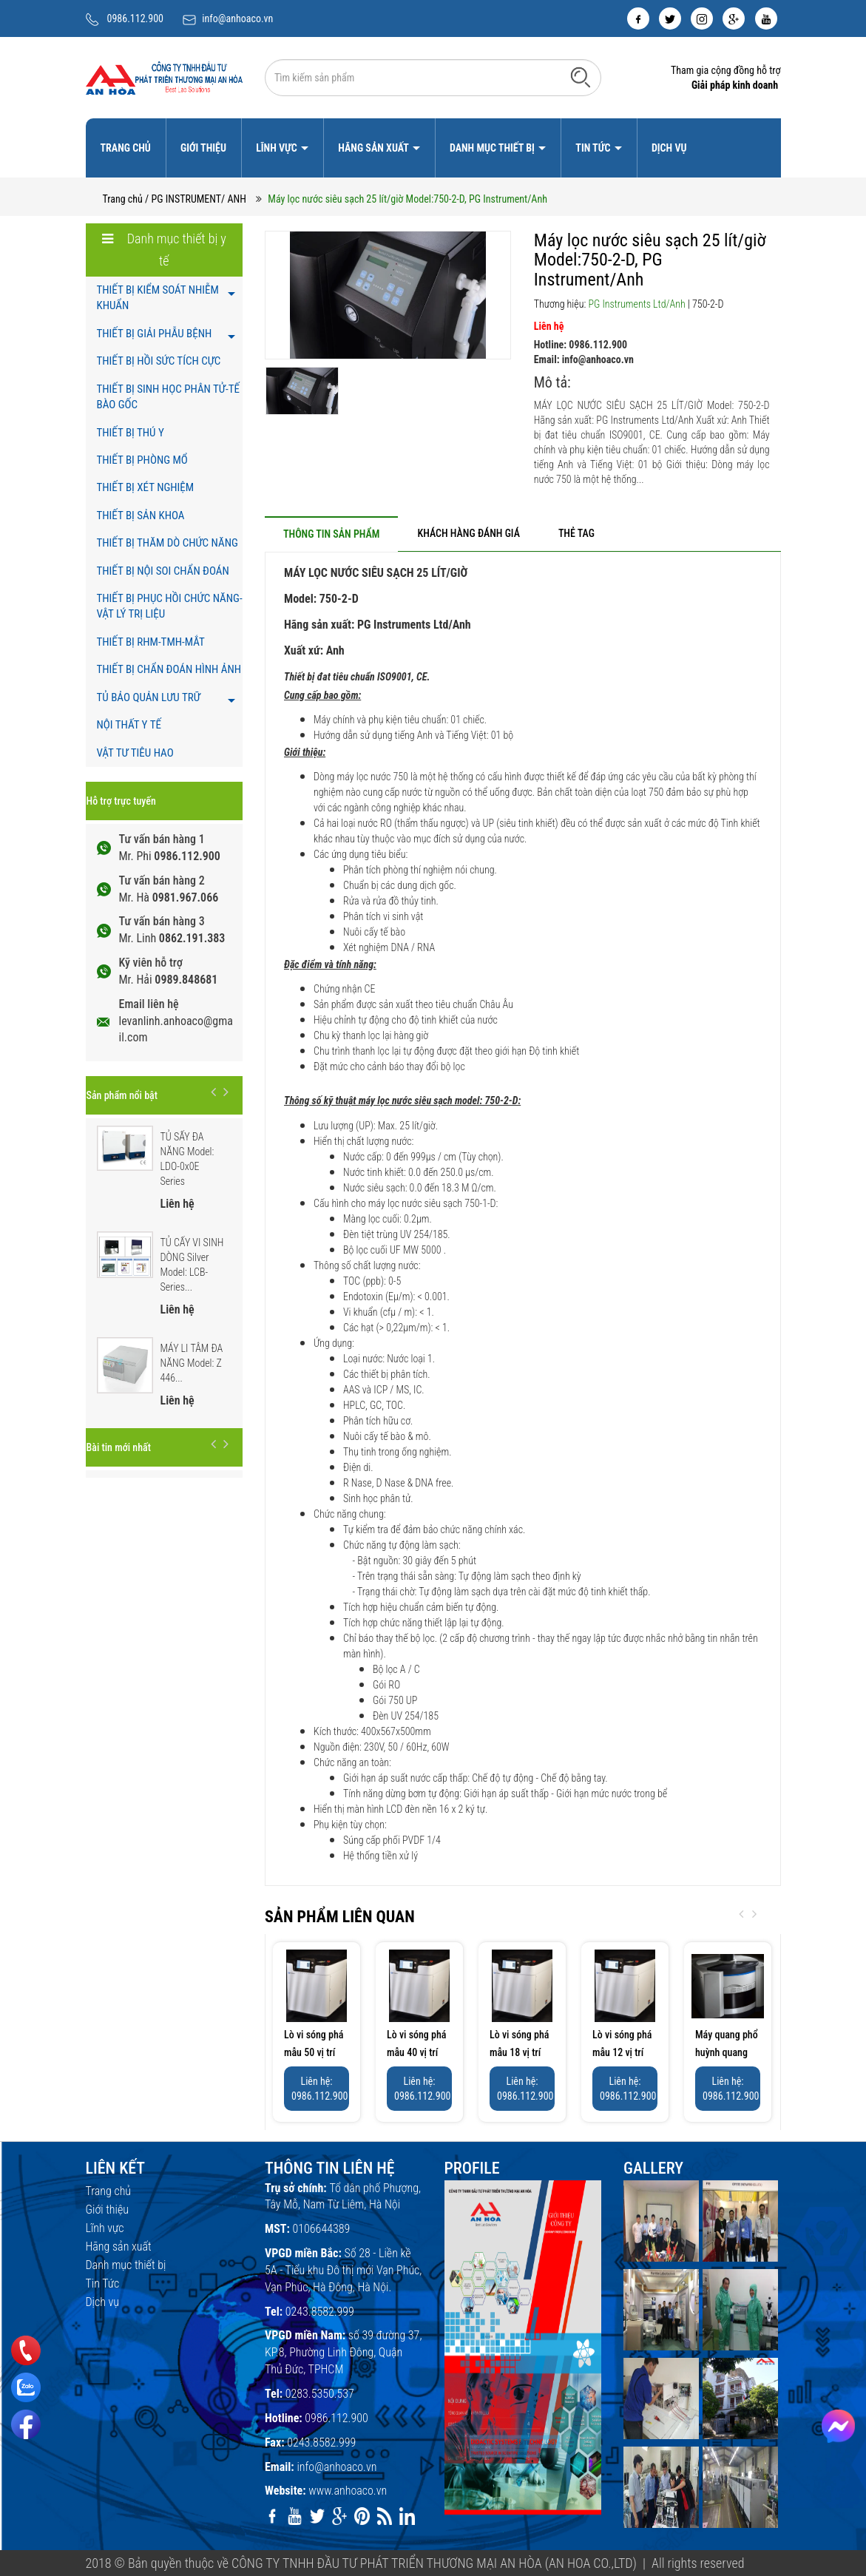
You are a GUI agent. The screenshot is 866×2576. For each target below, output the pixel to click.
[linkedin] (406, 2516)
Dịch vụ (669, 148)
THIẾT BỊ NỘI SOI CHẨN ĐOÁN (163, 571)
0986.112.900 (135, 18)
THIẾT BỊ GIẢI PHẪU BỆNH (154, 333)
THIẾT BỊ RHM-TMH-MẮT (151, 642)
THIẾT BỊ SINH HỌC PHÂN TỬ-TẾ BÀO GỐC (168, 396)
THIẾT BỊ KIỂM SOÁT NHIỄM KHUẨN (158, 297)
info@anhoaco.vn (237, 18)
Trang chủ (126, 148)
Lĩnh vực (278, 148)
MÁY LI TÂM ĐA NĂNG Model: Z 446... (191, 1363)
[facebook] (638, 18)
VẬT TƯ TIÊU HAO (135, 753)
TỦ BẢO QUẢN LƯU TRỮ (148, 697)
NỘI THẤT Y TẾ (129, 724)
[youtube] (766, 18)
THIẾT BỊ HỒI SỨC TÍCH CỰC (159, 361)
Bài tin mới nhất (119, 1447)
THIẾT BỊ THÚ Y (130, 432)
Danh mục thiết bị (493, 148)
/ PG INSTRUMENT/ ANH (195, 199)
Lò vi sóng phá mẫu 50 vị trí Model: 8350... (314, 2052)
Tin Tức (593, 148)
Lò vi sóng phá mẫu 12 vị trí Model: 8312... (622, 2052)
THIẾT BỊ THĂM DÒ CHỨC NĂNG (167, 543)
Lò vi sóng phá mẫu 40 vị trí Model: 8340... (417, 2052)
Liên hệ (549, 326)
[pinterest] (361, 2516)
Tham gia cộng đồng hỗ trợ (726, 70)
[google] (734, 18)
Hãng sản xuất (374, 148)
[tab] (331, 533)
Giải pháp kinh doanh (734, 85)
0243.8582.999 (319, 2312)
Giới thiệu (203, 148)
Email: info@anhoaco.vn (584, 359)
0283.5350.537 (319, 2394)
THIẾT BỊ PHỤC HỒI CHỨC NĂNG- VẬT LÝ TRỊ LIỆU (170, 606)
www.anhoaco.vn (347, 2491)
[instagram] (702, 18)
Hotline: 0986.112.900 (580, 345)
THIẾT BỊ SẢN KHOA (141, 515)
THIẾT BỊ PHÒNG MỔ (142, 460)
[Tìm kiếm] (580, 77)
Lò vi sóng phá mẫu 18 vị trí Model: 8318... (519, 2052)
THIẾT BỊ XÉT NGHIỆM (145, 487)
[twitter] (670, 18)
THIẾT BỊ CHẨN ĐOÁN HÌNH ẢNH (169, 669)
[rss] (384, 2516)
